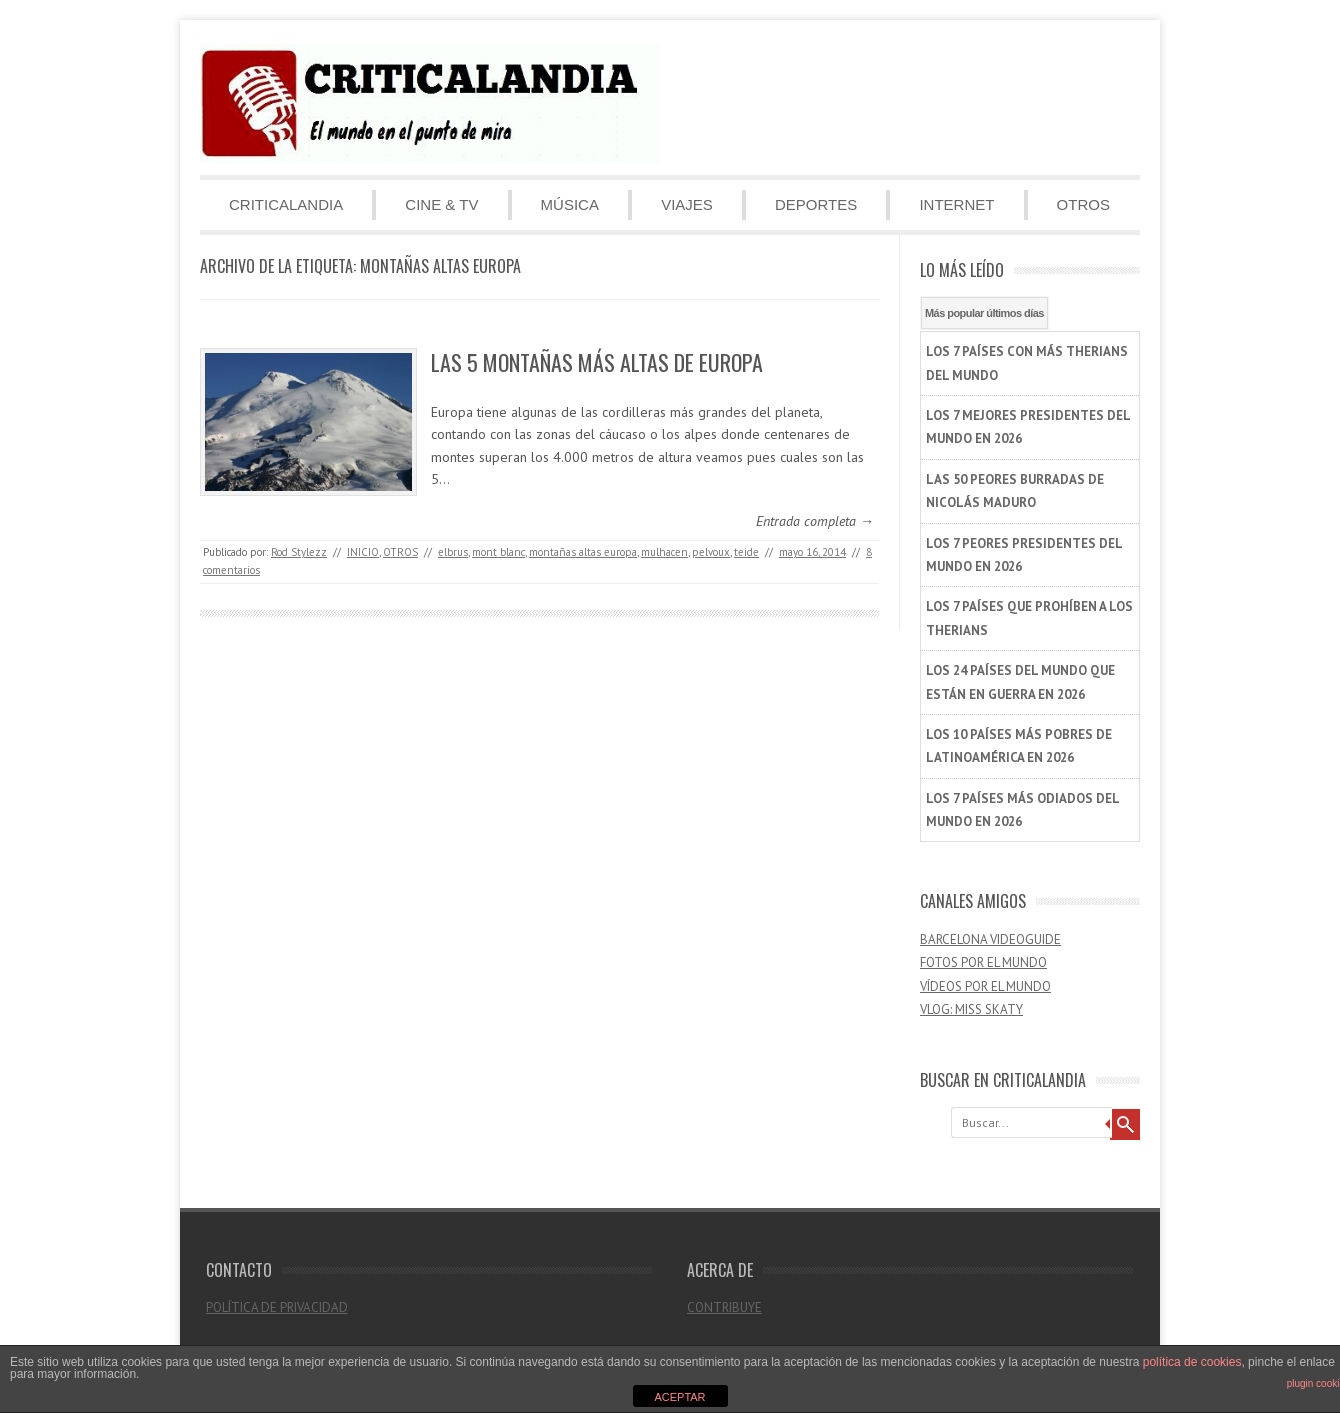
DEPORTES (816, 204)
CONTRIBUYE (724, 1307)
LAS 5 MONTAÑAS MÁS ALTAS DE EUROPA (597, 362)
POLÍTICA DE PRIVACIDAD (277, 1307)
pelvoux (711, 552)
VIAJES (687, 204)
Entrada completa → (815, 521)
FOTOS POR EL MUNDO (983, 962)
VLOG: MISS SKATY (971, 1009)
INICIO (363, 552)
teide (746, 552)
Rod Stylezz (299, 552)
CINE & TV (441, 204)
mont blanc (498, 552)
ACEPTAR (679, 1397)
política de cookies (1192, 1362)
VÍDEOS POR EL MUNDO (985, 986)
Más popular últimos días (984, 313)
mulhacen (664, 552)
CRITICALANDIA (286, 204)
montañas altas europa (583, 552)
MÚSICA (570, 204)
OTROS (1083, 204)
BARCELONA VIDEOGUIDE (990, 939)
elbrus (453, 552)
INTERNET (956, 204)
